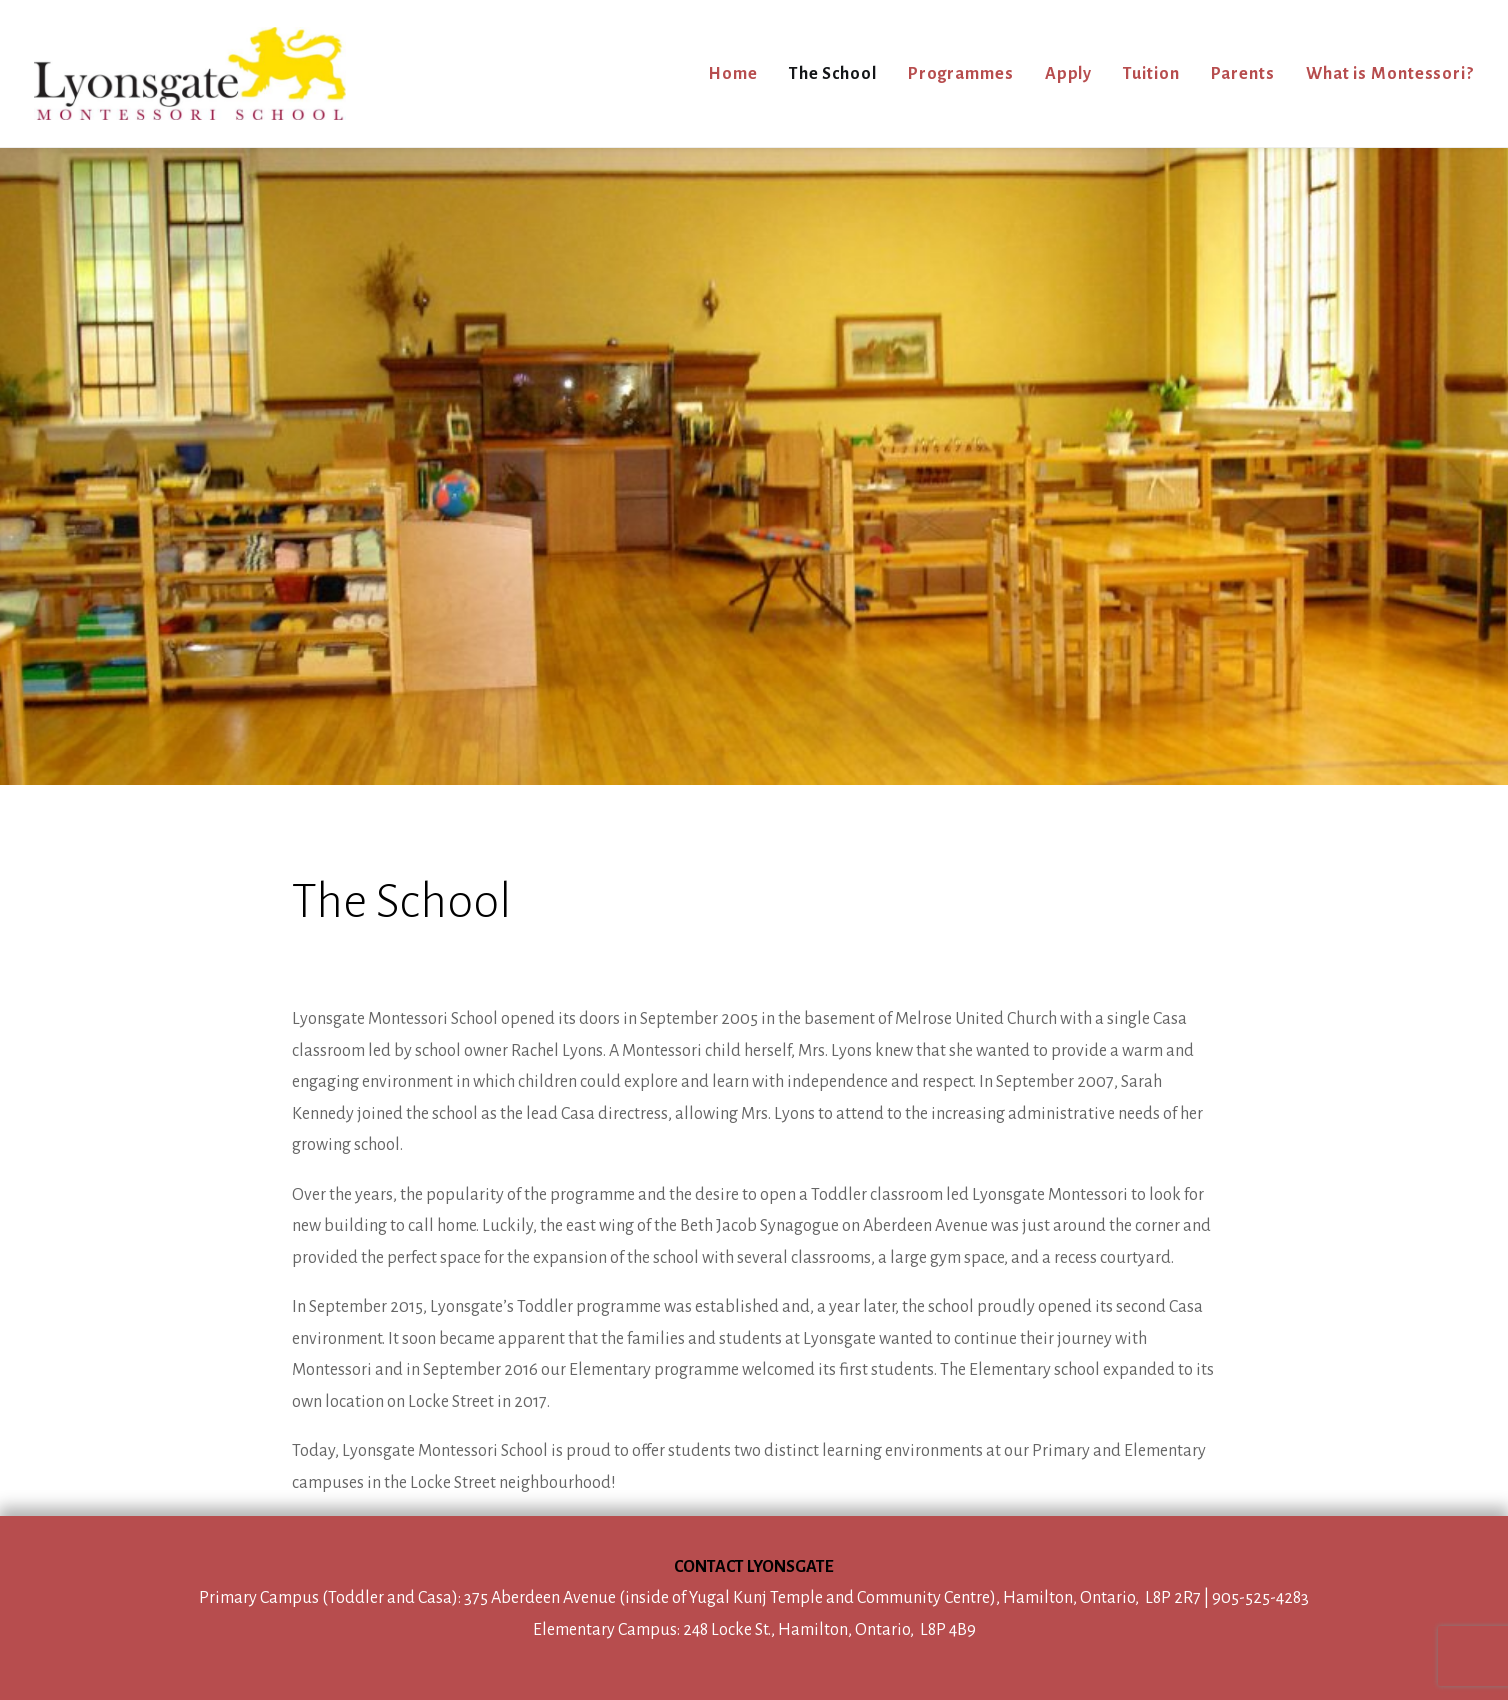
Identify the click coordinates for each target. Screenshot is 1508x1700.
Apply (1069, 74)
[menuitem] (740, 73)
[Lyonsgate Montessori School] (190, 73)
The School (833, 74)
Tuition (1151, 74)
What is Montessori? (1390, 74)
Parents (1243, 74)
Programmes (961, 74)
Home (733, 74)
